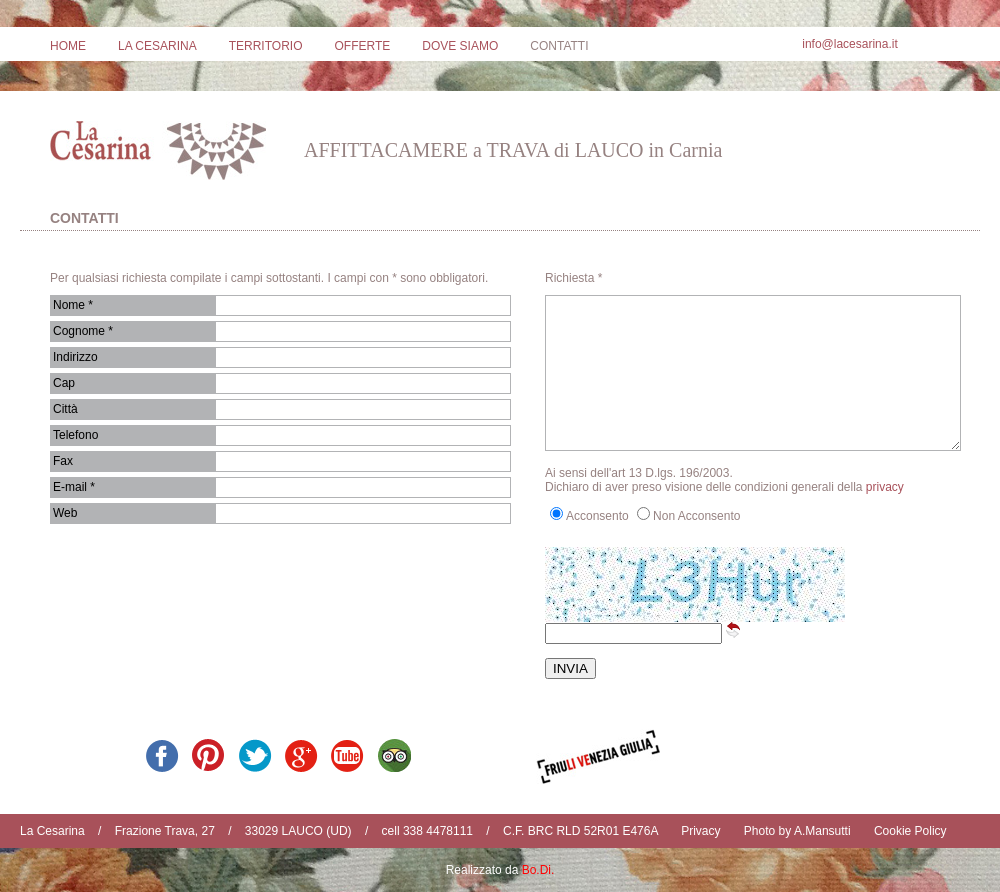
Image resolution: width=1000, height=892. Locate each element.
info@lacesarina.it (850, 44)
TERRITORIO (266, 46)
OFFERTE (362, 46)
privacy (885, 487)
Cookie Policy (910, 831)
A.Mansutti (822, 831)
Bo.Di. (538, 870)
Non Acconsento (696, 516)
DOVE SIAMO (460, 46)
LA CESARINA (157, 46)
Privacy (700, 831)
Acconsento (597, 516)
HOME (68, 46)
